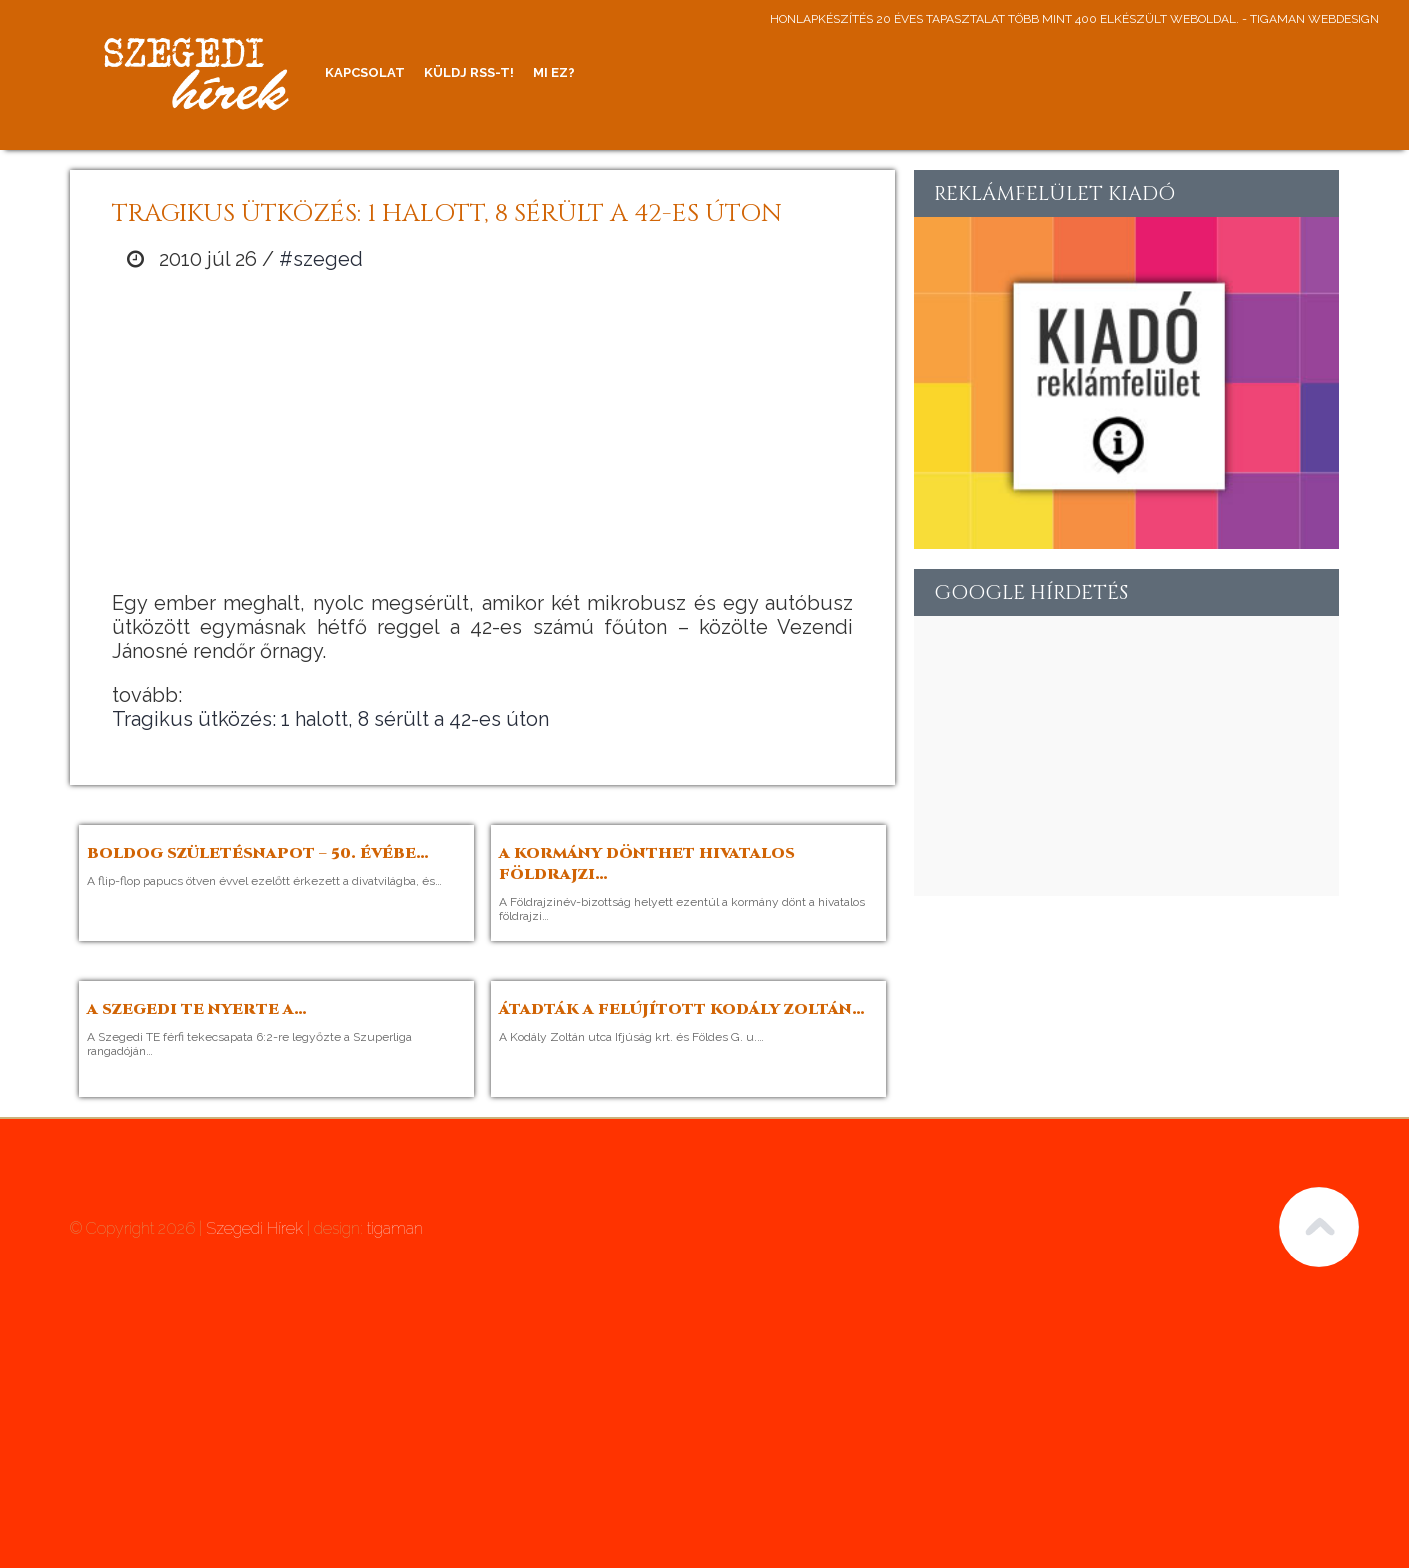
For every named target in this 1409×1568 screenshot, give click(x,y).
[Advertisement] (483, 431)
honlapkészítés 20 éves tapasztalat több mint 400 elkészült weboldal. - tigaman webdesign (1074, 19)
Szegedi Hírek (254, 1228)
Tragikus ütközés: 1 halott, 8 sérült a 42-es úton (330, 719)
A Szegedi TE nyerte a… (197, 1009)
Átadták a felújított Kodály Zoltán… (682, 1009)
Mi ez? (554, 72)
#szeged (321, 259)
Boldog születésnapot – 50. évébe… (258, 853)
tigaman (395, 1228)
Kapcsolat (365, 72)
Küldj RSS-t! (469, 72)
